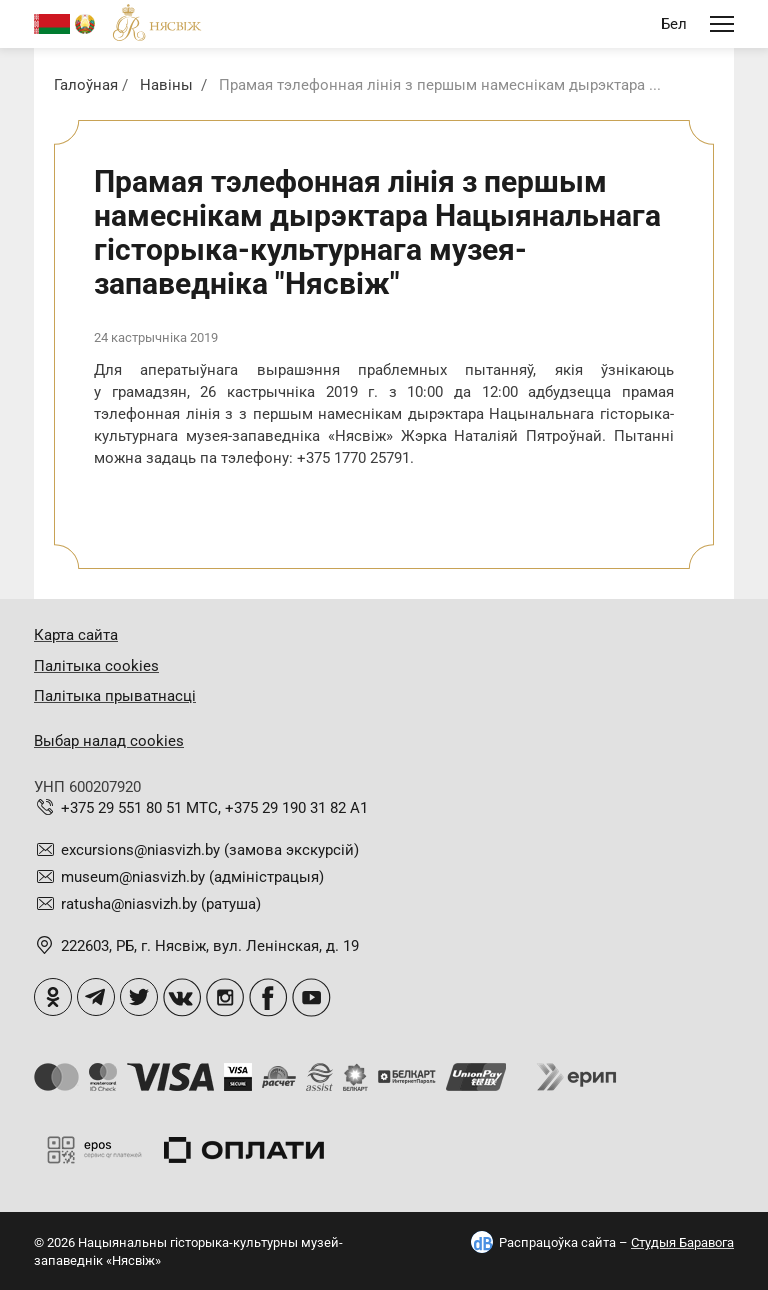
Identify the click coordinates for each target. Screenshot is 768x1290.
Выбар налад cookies (109, 741)
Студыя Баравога (682, 1242)
